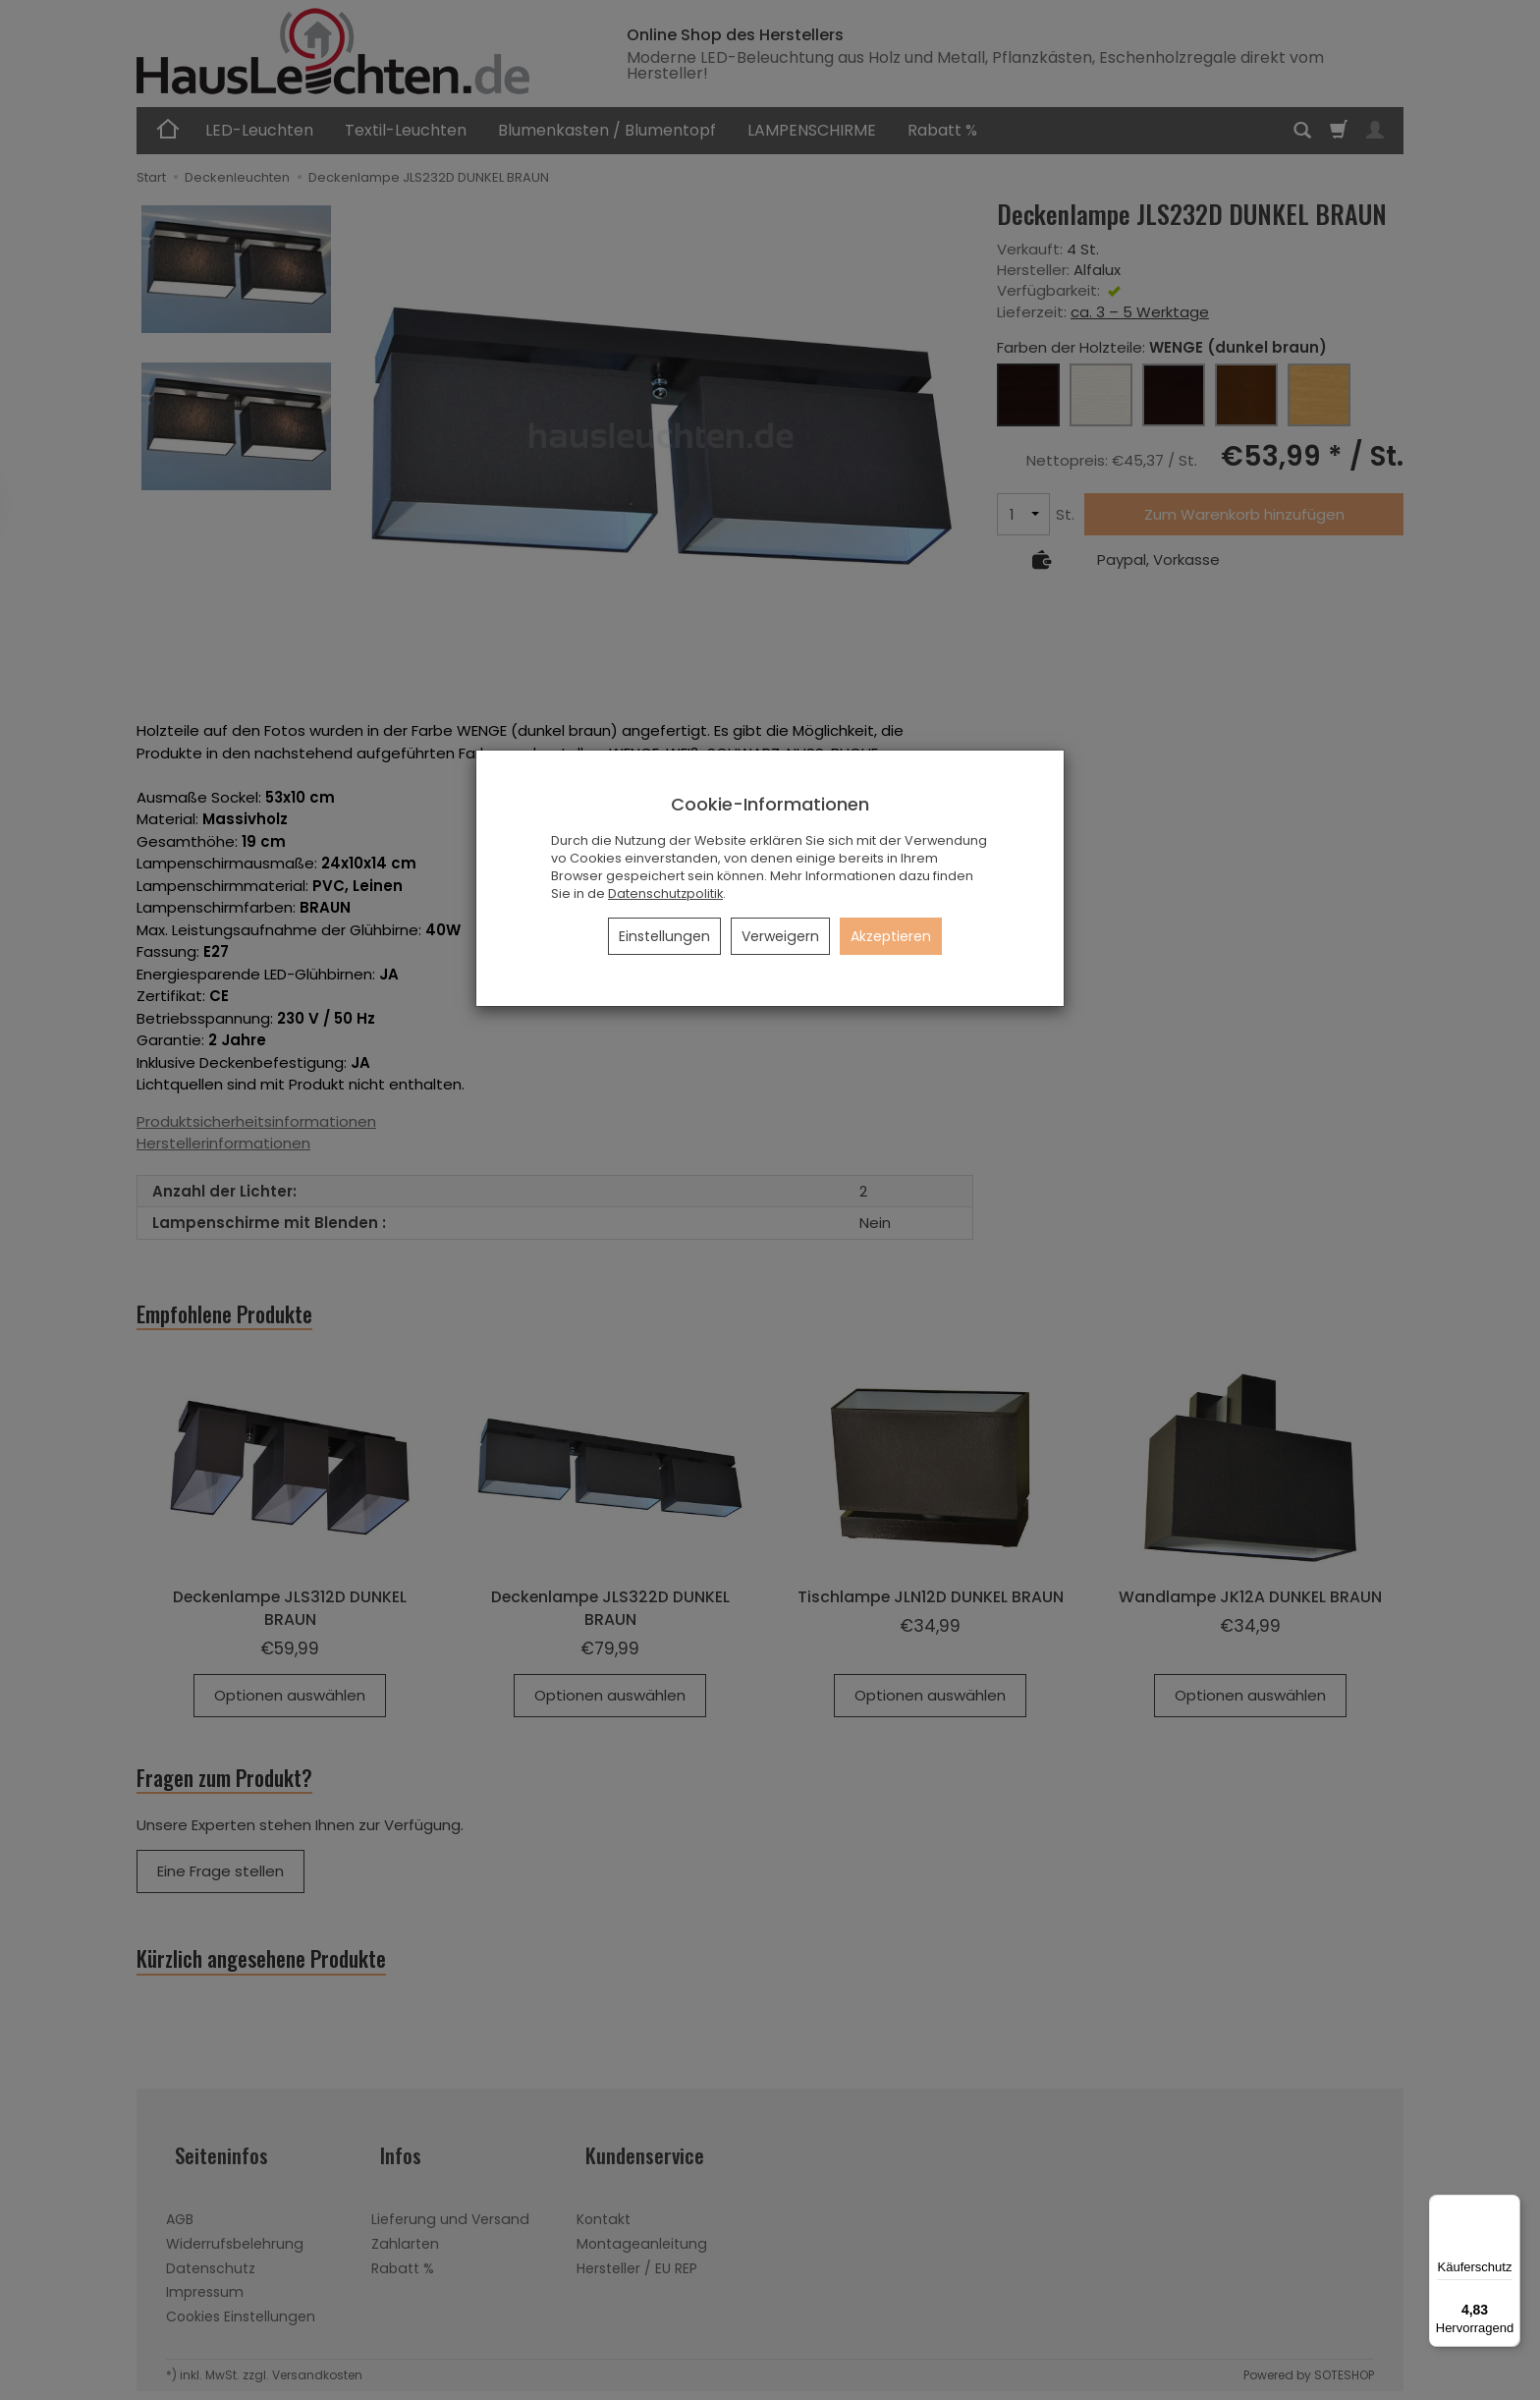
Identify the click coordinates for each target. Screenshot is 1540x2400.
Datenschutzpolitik (665, 893)
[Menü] (1508, 2206)
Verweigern (780, 936)
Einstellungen (664, 936)
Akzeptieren (891, 936)
